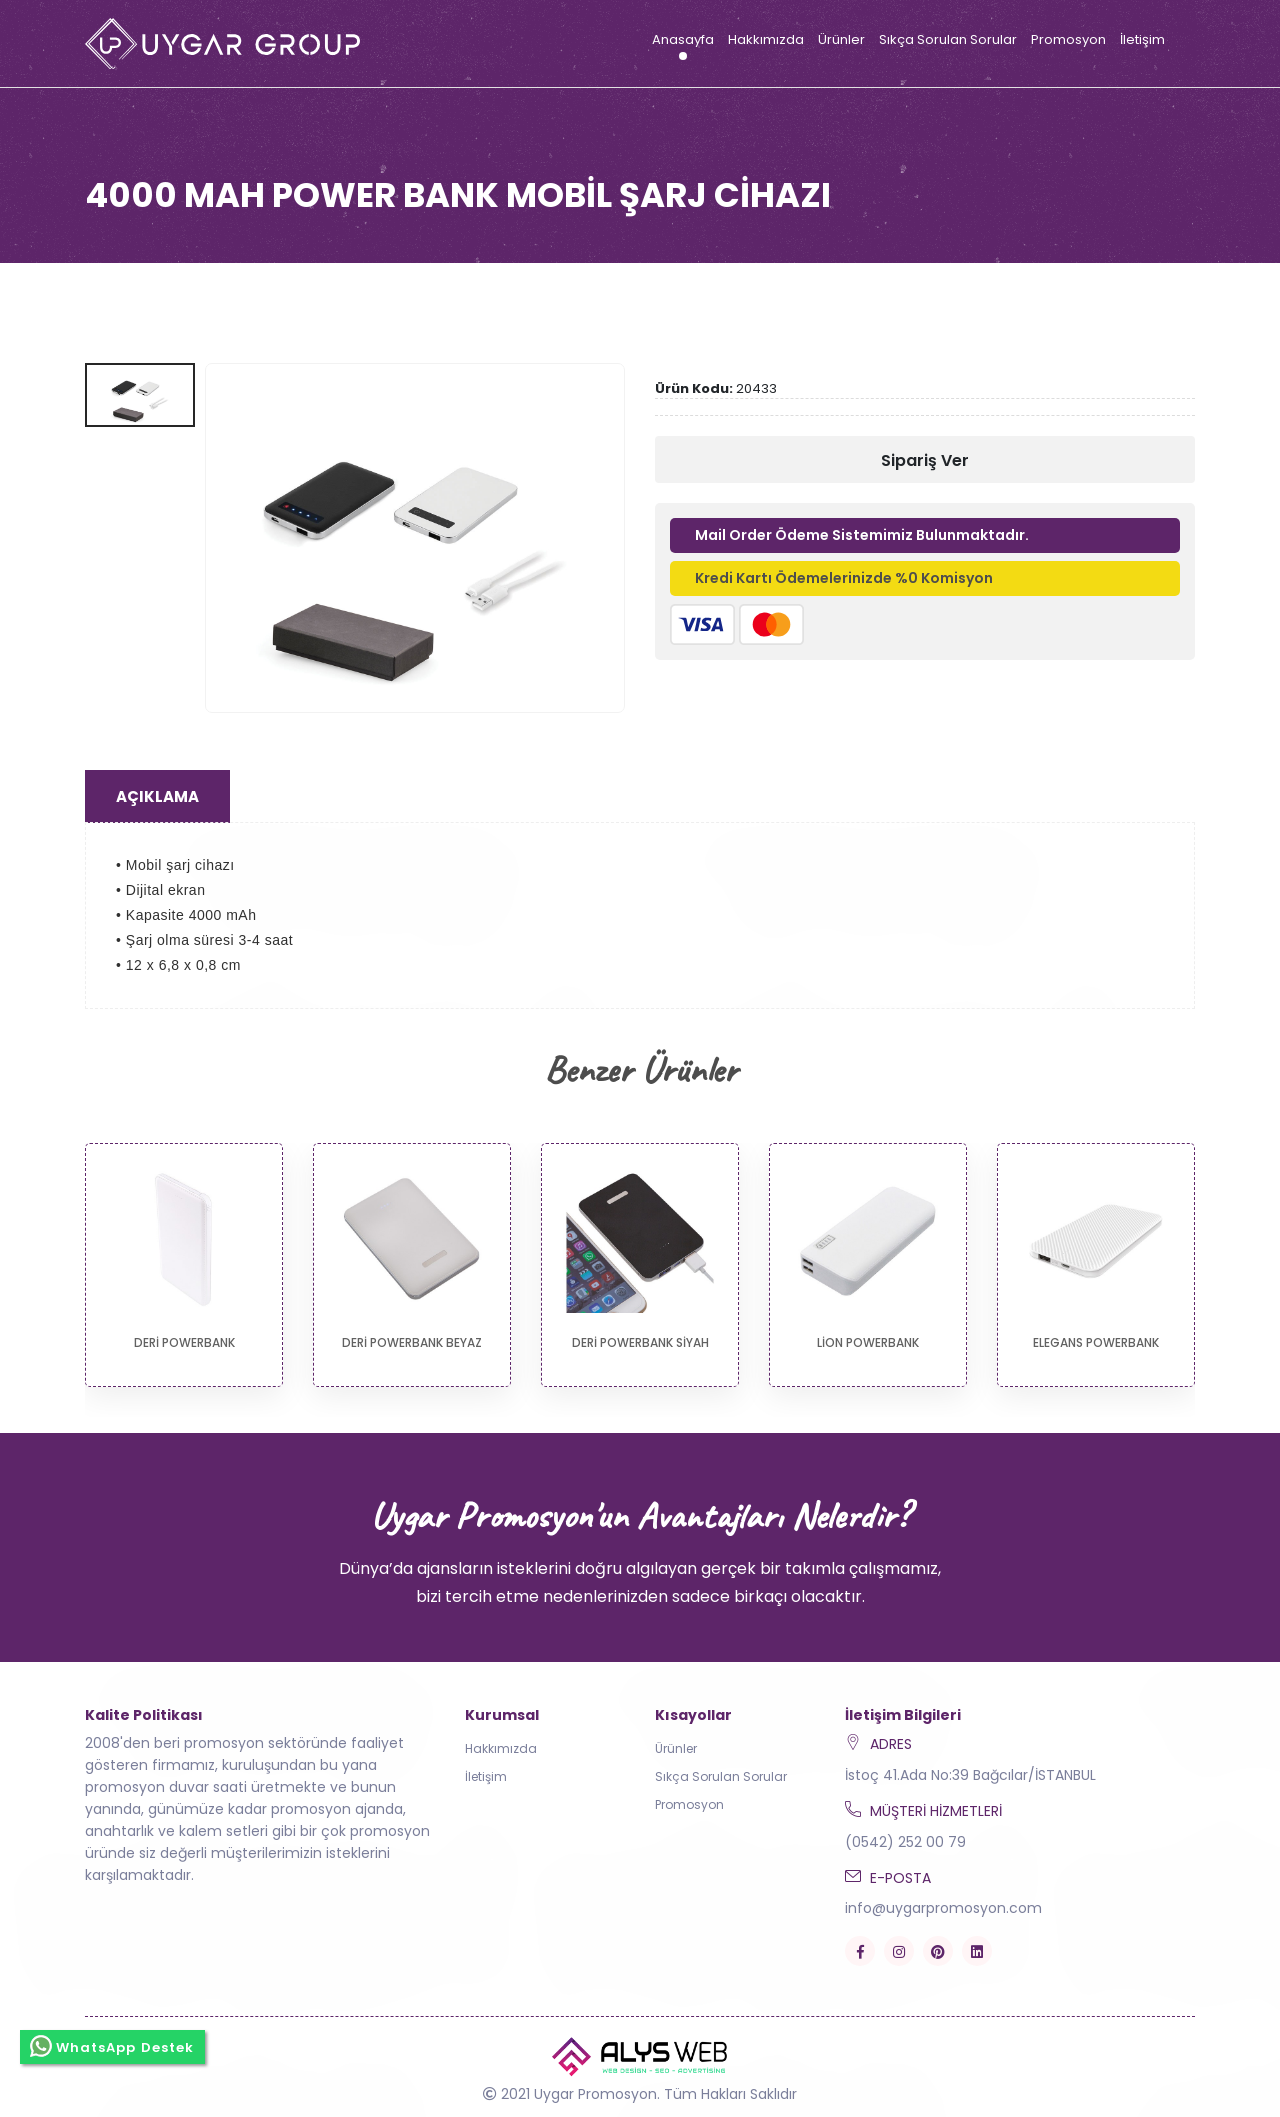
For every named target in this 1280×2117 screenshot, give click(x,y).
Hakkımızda (766, 39)
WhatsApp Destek (112, 2044)
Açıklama (157, 796)
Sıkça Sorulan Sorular (948, 39)
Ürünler (841, 39)
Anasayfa (683, 39)
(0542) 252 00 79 (905, 1842)
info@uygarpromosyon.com (943, 1908)
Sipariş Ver (925, 460)
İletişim (1142, 39)
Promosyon (1068, 39)
